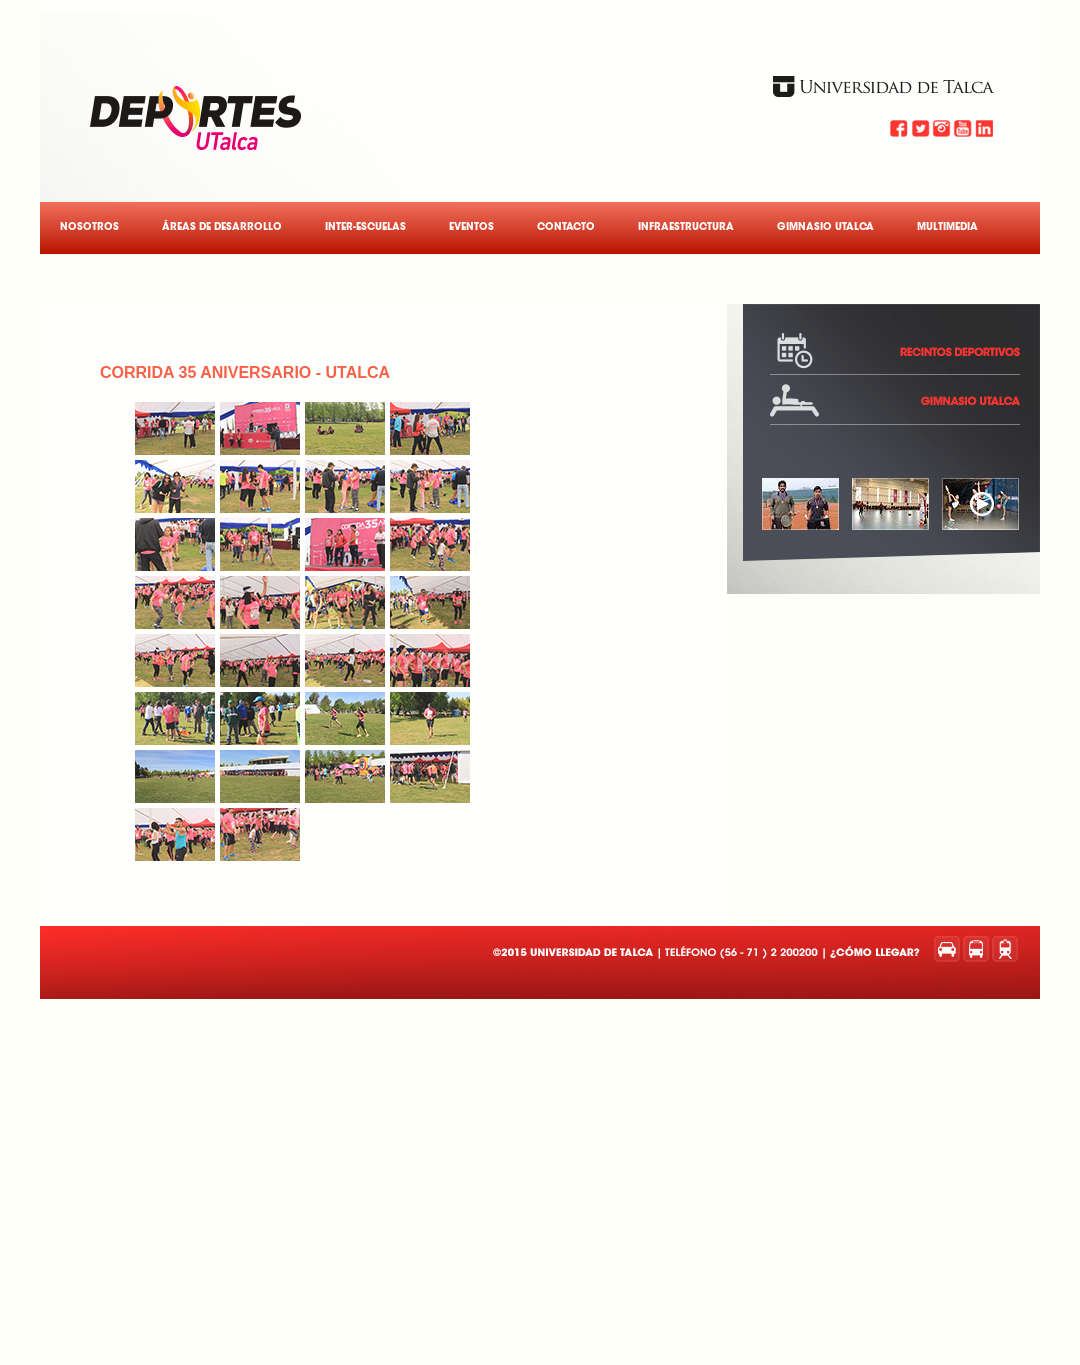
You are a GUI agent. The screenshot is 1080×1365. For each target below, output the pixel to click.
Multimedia (947, 228)
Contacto (566, 228)
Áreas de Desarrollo (222, 228)
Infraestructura (686, 228)
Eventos (471, 228)
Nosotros (89, 228)
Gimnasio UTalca (825, 228)
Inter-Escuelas (365, 228)
